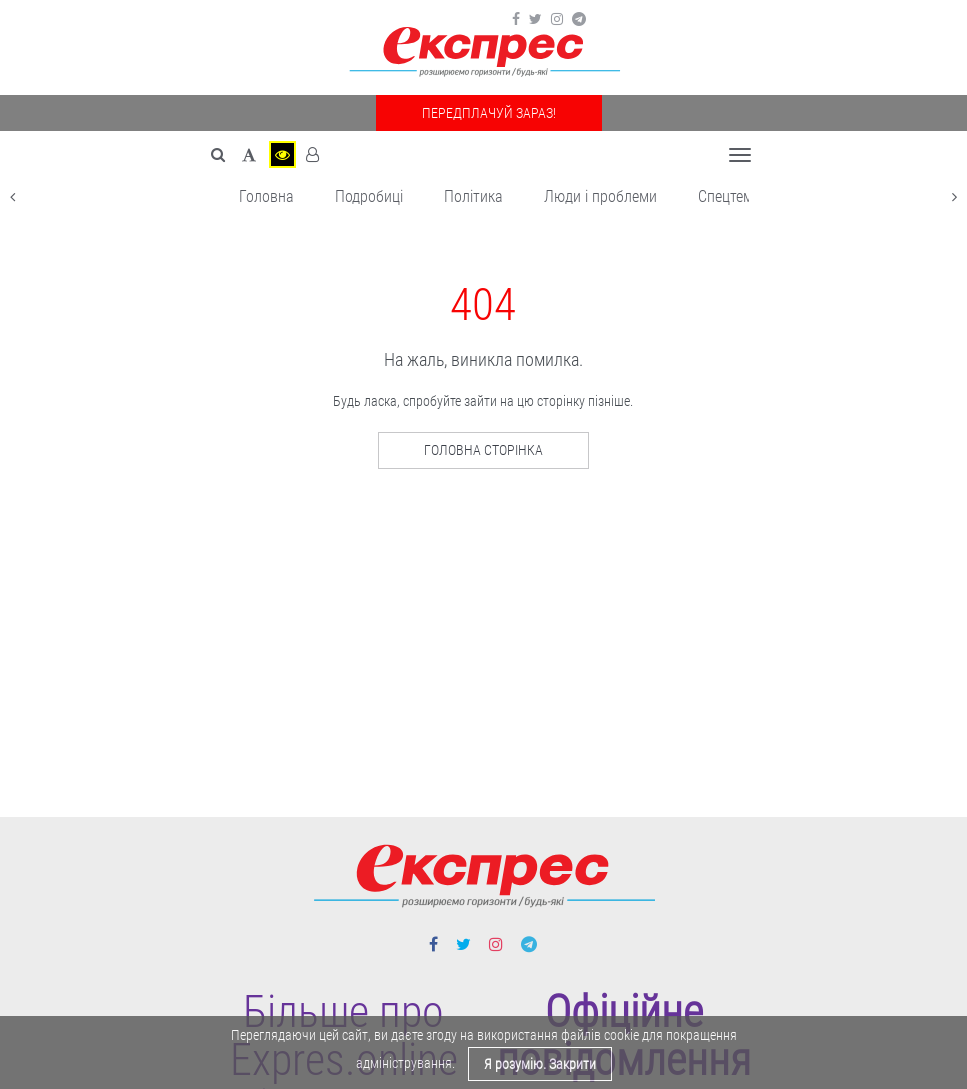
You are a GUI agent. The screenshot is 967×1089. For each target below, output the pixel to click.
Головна (266, 196)
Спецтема (729, 196)
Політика (473, 196)
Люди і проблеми (600, 196)
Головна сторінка (483, 450)
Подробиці (369, 196)
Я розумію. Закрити (540, 1064)
